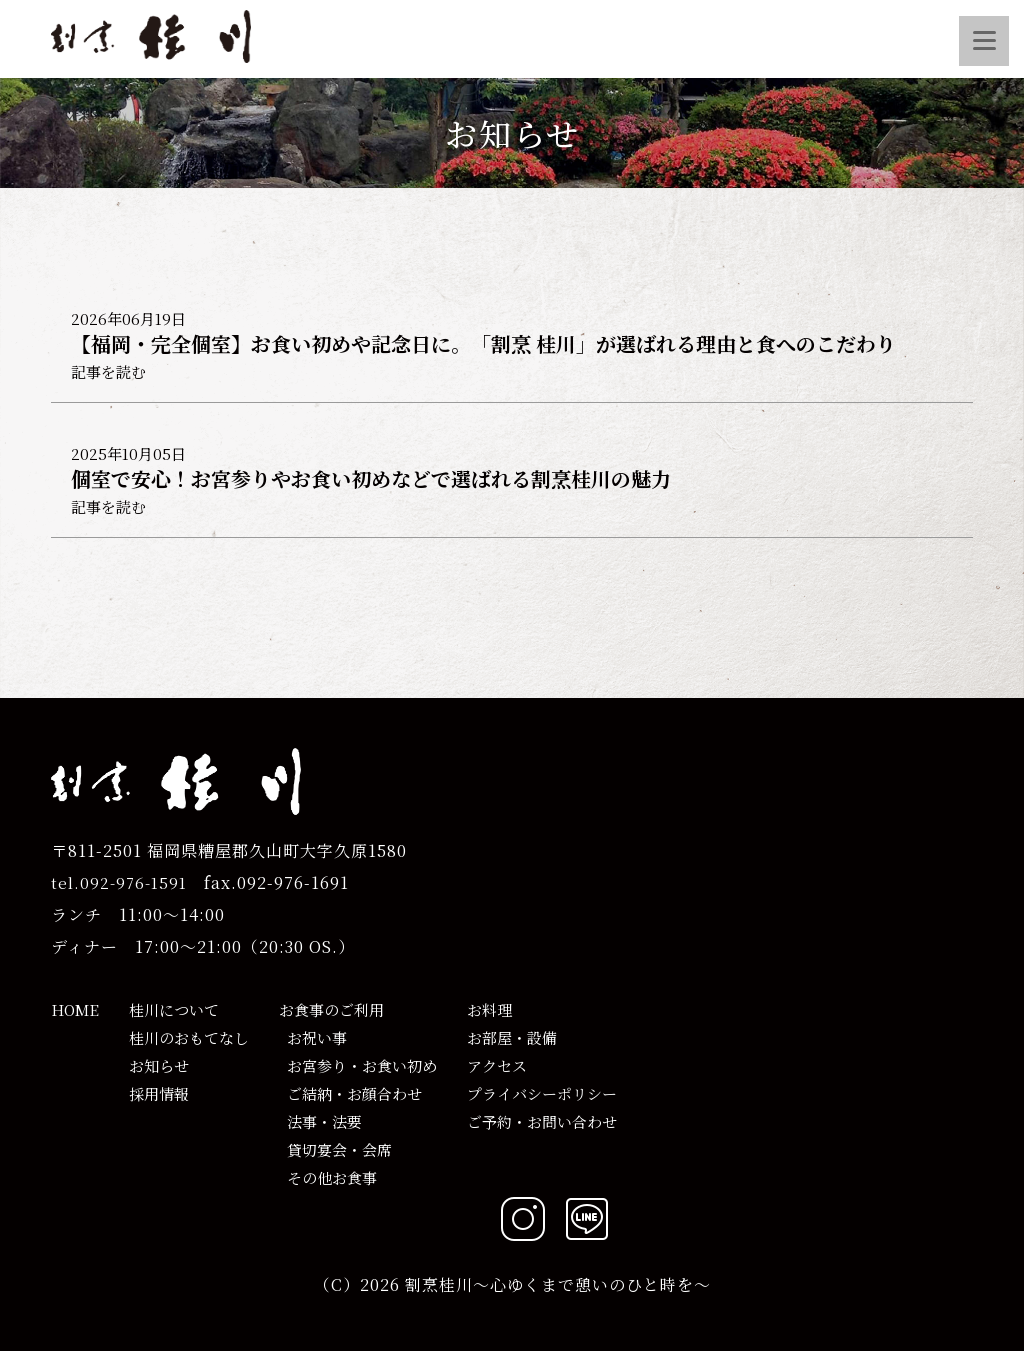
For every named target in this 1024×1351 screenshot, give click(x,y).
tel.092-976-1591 (119, 882)
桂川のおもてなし (189, 1037)
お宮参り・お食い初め (358, 1065)
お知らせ (159, 1065)
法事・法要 (320, 1121)
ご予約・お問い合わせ (542, 1121)
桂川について (174, 1009)
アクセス (497, 1065)
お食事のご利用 (331, 1009)
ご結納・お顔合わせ (350, 1093)
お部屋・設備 (512, 1037)
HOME (75, 1009)
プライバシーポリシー (542, 1093)
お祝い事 (313, 1037)
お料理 (489, 1009)
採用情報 (159, 1093)
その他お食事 (328, 1177)
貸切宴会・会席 (335, 1149)
